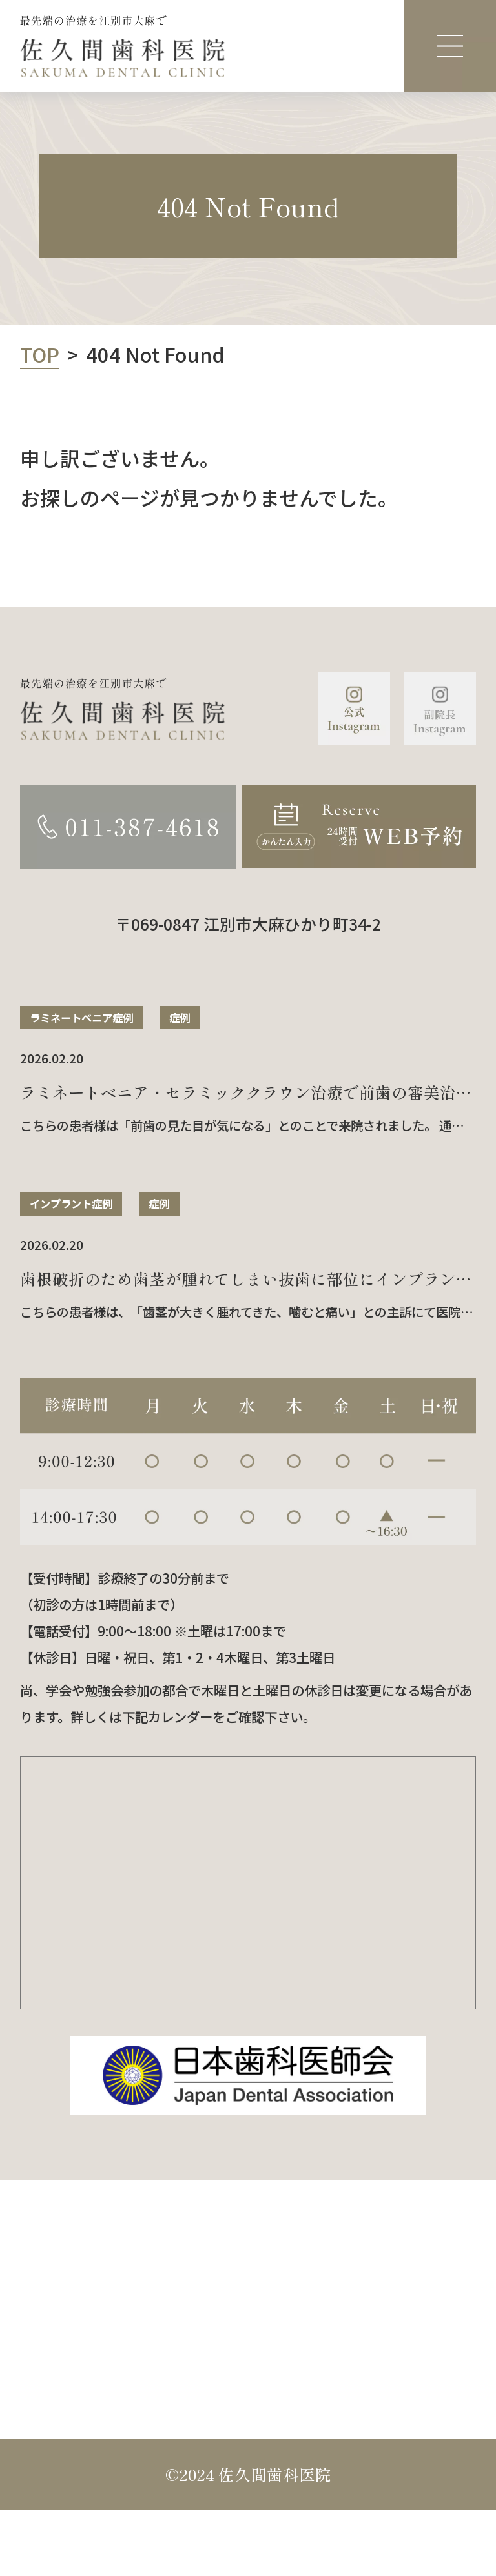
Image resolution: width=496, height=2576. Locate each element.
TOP (39, 353)
